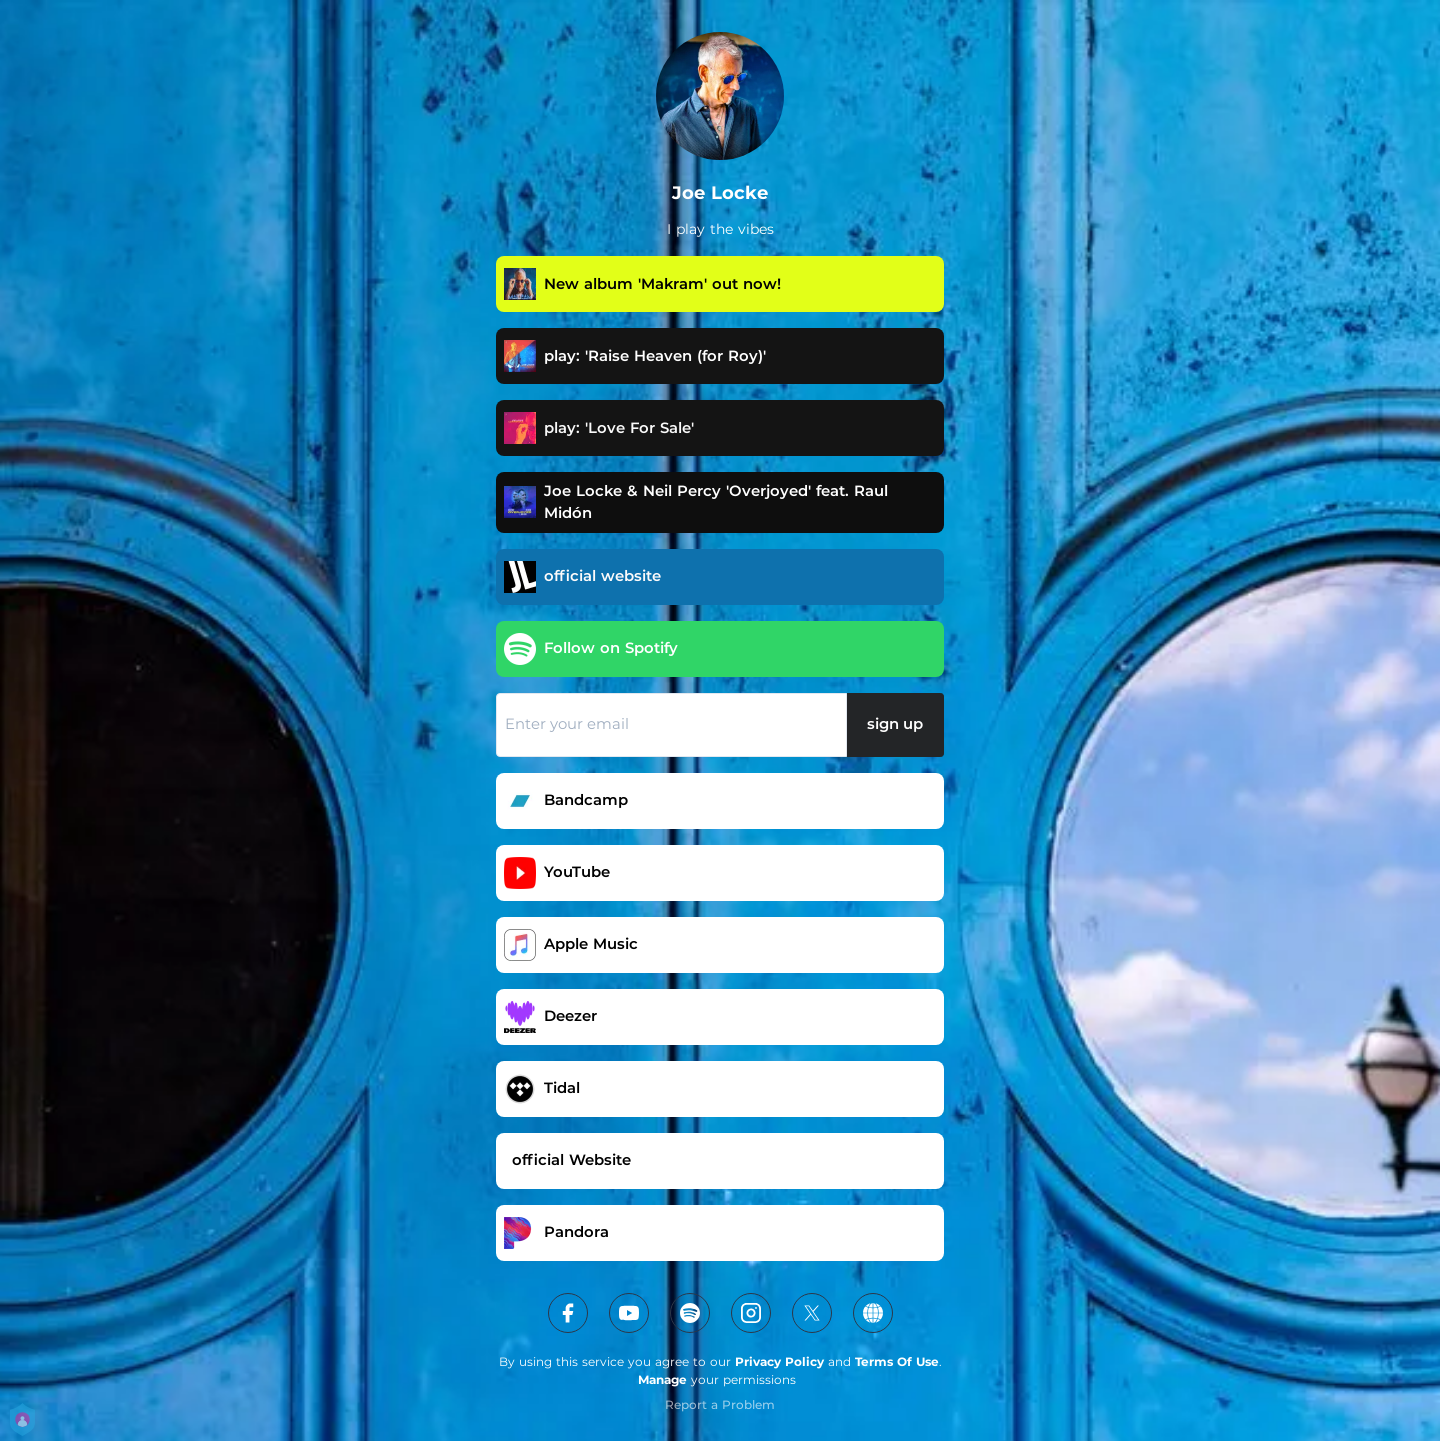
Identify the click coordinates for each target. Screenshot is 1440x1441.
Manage (662, 1379)
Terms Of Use (897, 1361)
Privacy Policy (779, 1361)
